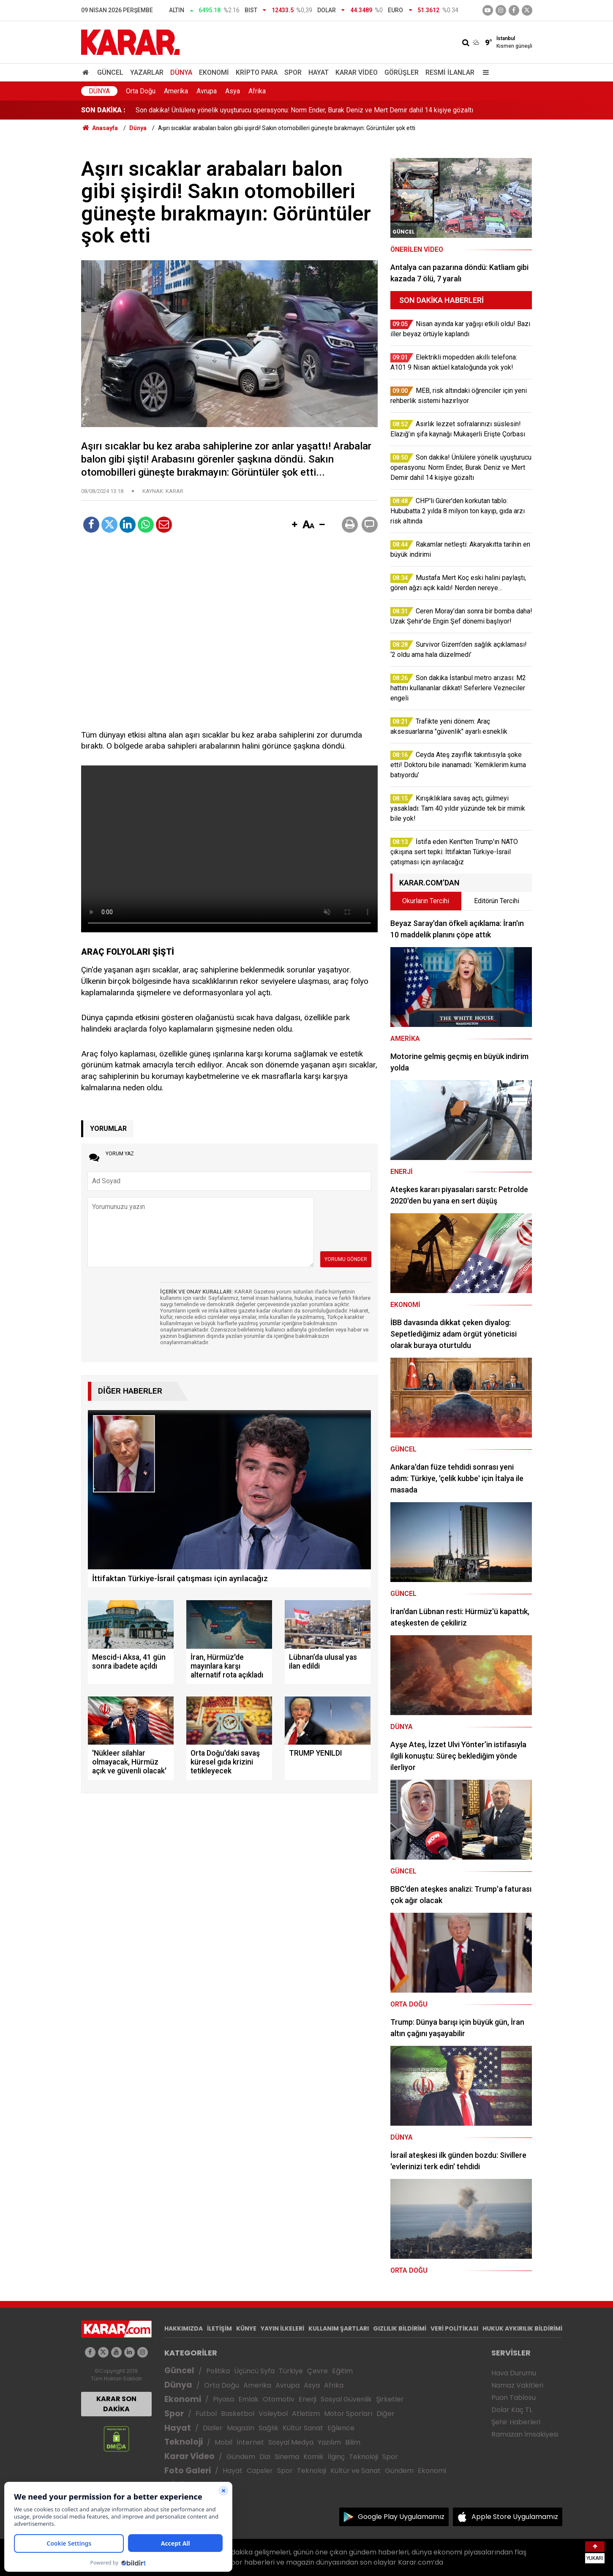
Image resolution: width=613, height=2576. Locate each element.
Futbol (206, 2413)
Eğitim (342, 2371)
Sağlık (268, 2428)
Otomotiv (278, 2399)
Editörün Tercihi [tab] (496, 901)
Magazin (240, 2428)
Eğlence (340, 2428)
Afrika (257, 91)
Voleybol (273, 2413)
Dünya (181, 72)
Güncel (110, 72)
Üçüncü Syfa (254, 2371)
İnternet (250, 2442)
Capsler (260, 2470)
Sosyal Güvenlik (346, 2399)
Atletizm (306, 2413)
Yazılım (329, 2442)
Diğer (385, 2413)
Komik (313, 2457)
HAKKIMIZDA (183, 2328)
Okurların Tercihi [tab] (425, 901)
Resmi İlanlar (449, 72)
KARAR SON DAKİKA (116, 2404)
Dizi (264, 2457)
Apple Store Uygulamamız (514, 2517)
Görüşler (401, 72)
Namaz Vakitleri (517, 2385)
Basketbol (237, 2413)
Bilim (352, 2442)
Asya (232, 91)
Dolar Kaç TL (511, 2410)
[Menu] (484, 72)
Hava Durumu (513, 2373)
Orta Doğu (140, 91)
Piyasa (223, 2399)
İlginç (336, 2457)
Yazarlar (146, 72)
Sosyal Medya (290, 2442)
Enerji (307, 2399)
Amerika (176, 91)
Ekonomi (214, 72)
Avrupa (206, 91)
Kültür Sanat (303, 2428)
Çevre (317, 2371)
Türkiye (291, 2371)
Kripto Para (257, 72)
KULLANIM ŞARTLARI (338, 2328)
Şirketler (390, 2399)
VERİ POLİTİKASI (454, 2328)
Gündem (240, 2457)
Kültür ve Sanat (355, 2470)
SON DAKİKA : (103, 110)
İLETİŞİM (219, 2328)
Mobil (223, 2442)
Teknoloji (183, 2442)
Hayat (318, 72)
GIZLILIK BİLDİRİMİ (399, 2328)
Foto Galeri (187, 2470)
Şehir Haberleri (515, 2422)
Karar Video (356, 72)
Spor (293, 72)
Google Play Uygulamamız (401, 2517)
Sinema (287, 2457)
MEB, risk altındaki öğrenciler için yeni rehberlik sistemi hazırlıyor (231, 110)
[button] (295, 525)
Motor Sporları (348, 2413)
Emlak (248, 2399)
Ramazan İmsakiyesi (524, 2434)
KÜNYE (246, 2328)
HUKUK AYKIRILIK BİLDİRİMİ (522, 2328)
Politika (218, 2371)
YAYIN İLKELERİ (282, 2328)
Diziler (213, 2428)
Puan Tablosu (513, 2397)
